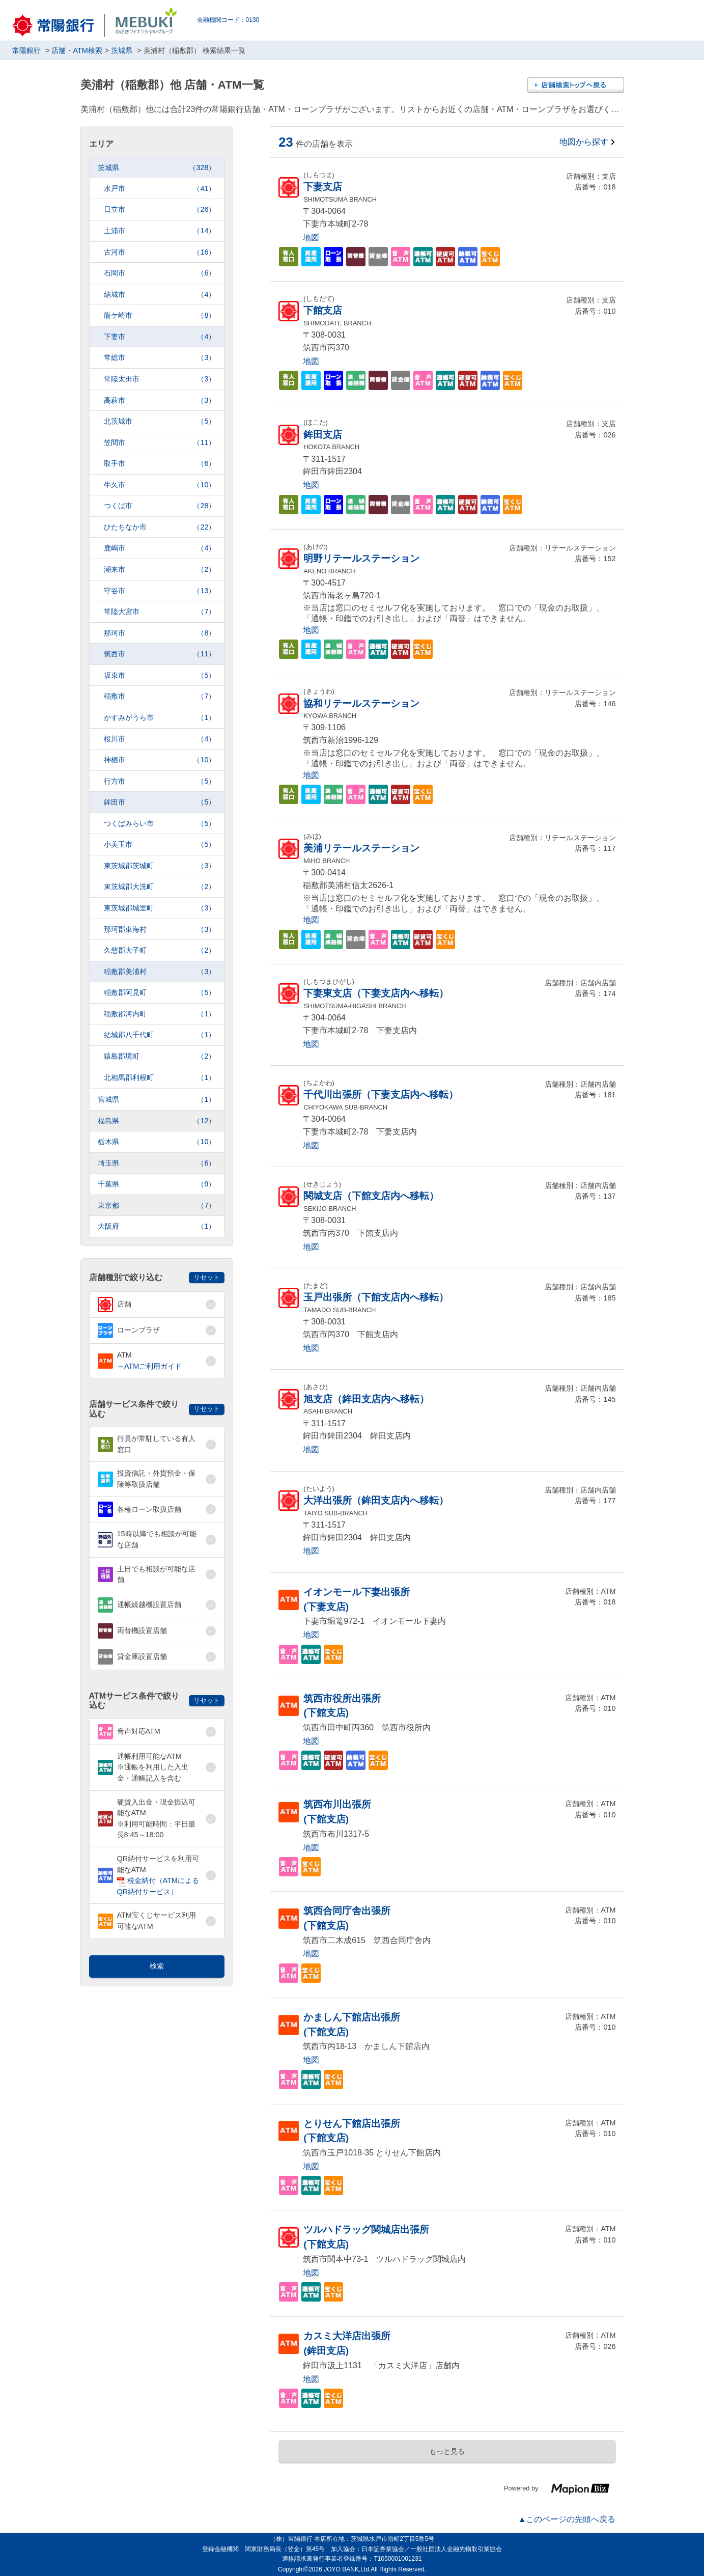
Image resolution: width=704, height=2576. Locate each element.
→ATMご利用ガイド (149, 1366)
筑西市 (160, 654)
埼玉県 (157, 1163)
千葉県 (157, 1184)
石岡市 (160, 273)
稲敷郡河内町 (160, 1014)
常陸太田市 (160, 379)
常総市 (160, 357)
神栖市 (160, 760)
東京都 (157, 1205)
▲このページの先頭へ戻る (567, 2519)
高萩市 (160, 400)
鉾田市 (160, 802)
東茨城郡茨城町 (160, 866)
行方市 (160, 781)
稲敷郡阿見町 (160, 992)
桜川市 (160, 739)
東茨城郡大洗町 (160, 886)
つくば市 (160, 506)
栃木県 (157, 1142)
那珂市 (160, 633)
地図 (311, 237)
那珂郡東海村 (160, 929)
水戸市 (160, 188)
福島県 (157, 1121)
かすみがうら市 (160, 717)
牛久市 (160, 485)
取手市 (160, 463)
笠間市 (160, 442)
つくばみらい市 (160, 823)
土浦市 (160, 231)
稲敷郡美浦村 (160, 971)
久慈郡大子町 (160, 950)
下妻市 (160, 337)
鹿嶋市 (160, 548)
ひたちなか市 (160, 527)
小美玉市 (160, 844)
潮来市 (160, 569)
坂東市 (160, 675)
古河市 (160, 252)
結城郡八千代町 (160, 1035)
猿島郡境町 (160, 1056)
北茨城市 (160, 421)
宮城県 (157, 1099)
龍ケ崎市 (160, 315)
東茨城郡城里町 (160, 908)
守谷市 (160, 591)
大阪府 (157, 1226)
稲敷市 (160, 696)
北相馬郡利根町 (160, 1077)
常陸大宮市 (160, 611)
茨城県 (157, 167)
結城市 (160, 294)
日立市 (160, 209)
